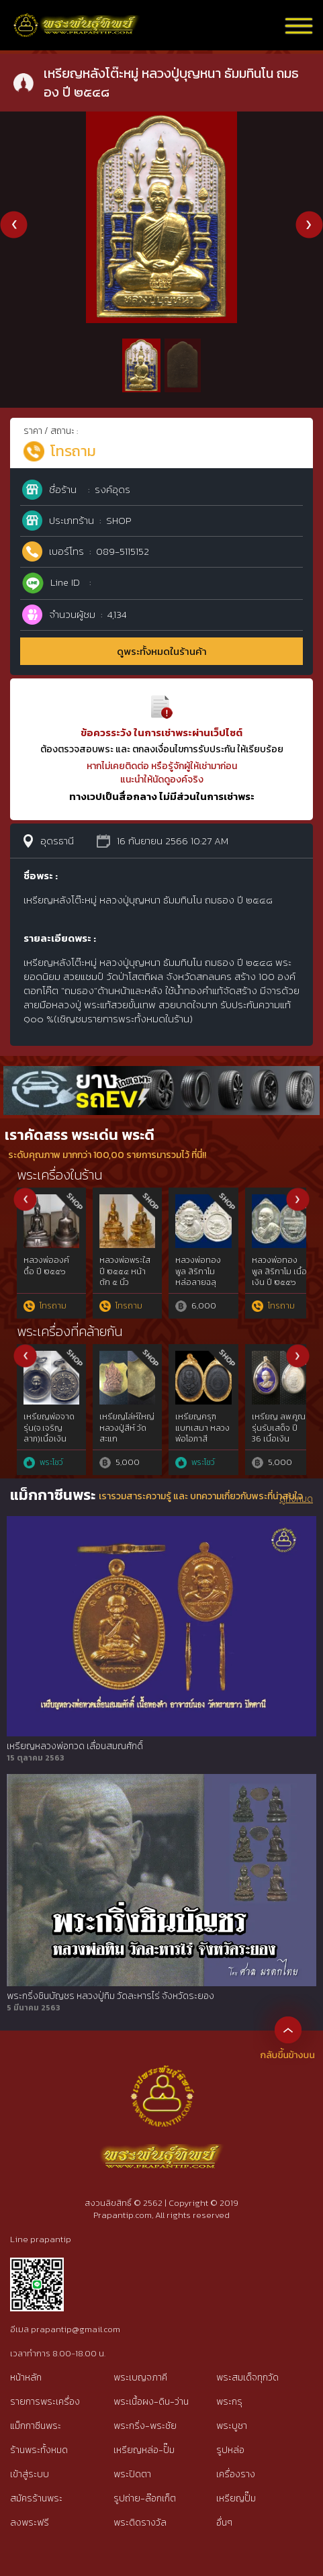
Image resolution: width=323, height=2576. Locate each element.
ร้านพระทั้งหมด (39, 2450)
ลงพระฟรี (29, 2523)
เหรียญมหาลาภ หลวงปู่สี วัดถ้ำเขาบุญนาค (126, 1428)
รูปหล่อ (230, 2450)
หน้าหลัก (26, 2377)
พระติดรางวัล (140, 2523)
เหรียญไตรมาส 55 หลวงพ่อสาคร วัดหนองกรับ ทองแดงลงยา (50, 1439)
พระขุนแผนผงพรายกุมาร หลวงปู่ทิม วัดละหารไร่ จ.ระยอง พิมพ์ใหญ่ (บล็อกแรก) (279, 1288)
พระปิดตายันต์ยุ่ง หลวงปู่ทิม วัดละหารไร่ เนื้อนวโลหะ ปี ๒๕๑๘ (126, 1282)
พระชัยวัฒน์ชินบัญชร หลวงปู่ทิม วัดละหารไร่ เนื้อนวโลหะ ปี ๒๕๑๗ (202, 1282)
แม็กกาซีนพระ (35, 2426)
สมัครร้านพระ (36, 2498)
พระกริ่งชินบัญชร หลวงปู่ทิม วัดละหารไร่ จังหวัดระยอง (110, 1996)
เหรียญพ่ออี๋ (197, 1417)
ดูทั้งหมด (296, 1499)
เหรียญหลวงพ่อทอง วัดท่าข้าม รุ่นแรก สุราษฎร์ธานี (275, 1433)
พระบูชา (231, 2426)
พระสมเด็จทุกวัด (247, 2377)
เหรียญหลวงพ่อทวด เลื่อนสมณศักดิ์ (75, 1746)
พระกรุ (229, 2402)
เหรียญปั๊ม (236, 2498)
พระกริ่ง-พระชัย (145, 2426)
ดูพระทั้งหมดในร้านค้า (162, 651)
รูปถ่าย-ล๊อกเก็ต (144, 2498)
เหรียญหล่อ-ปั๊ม (144, 2450)
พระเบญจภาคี (140, 2377)
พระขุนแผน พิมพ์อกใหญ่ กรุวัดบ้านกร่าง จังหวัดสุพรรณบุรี (51, 1282)
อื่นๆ (224, 2523)
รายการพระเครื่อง (45, 2402)
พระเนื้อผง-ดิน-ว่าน (151, 2402)
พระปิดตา (132, 2474)
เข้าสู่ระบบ (29, 2474)
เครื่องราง (235, 2474)
